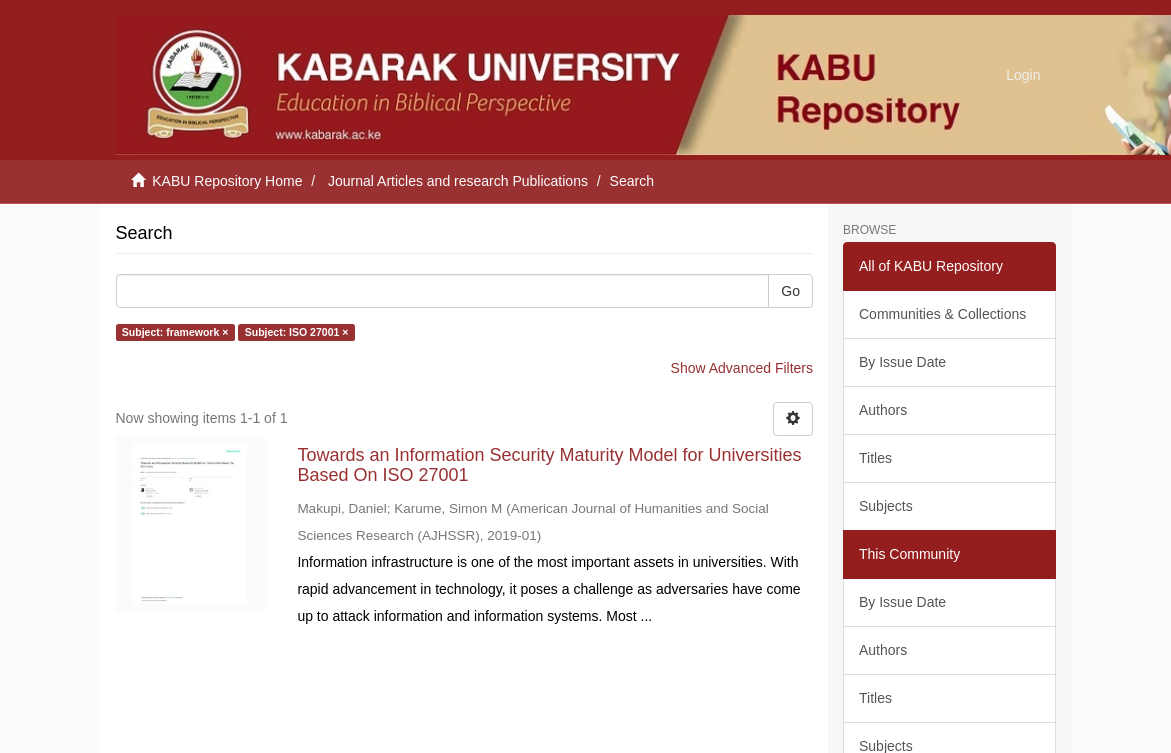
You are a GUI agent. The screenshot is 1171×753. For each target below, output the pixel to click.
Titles (875, 458)
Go (790, 291)
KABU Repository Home (227, 181)
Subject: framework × (175, 332)
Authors (883, 410)
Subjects (886, 506)
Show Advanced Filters (742, 368)
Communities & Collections (942, 314)
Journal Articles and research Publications (458, 181)
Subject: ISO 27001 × (297, 332)
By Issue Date (902, 362)
